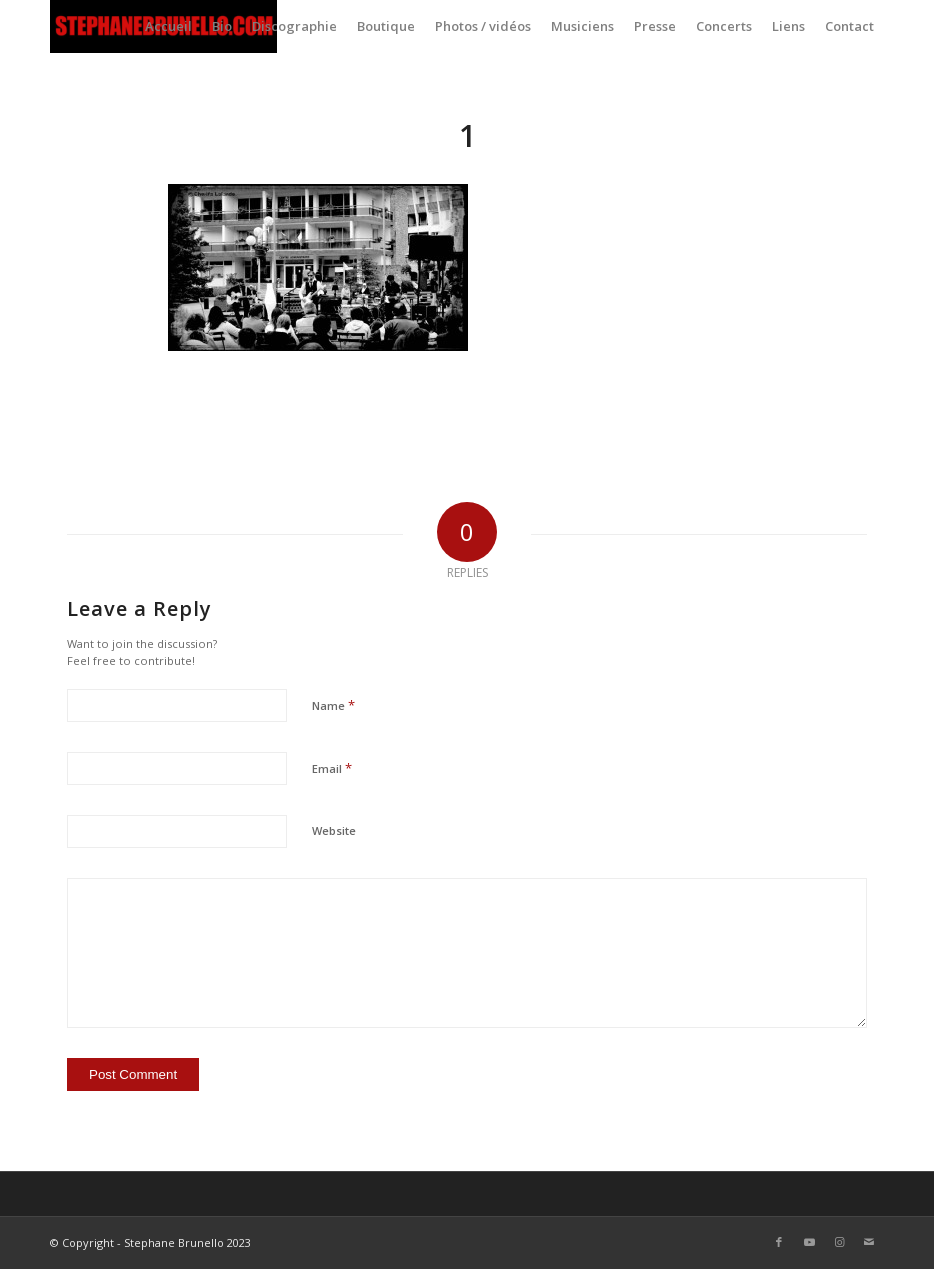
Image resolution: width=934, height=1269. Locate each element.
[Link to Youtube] (809, 1242)
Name (333, 705)
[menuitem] (168, 26)
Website (334, 830)
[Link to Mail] (869, 1242)
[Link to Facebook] (779, 1242)
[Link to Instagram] (839, 1242)
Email (332, 768)
